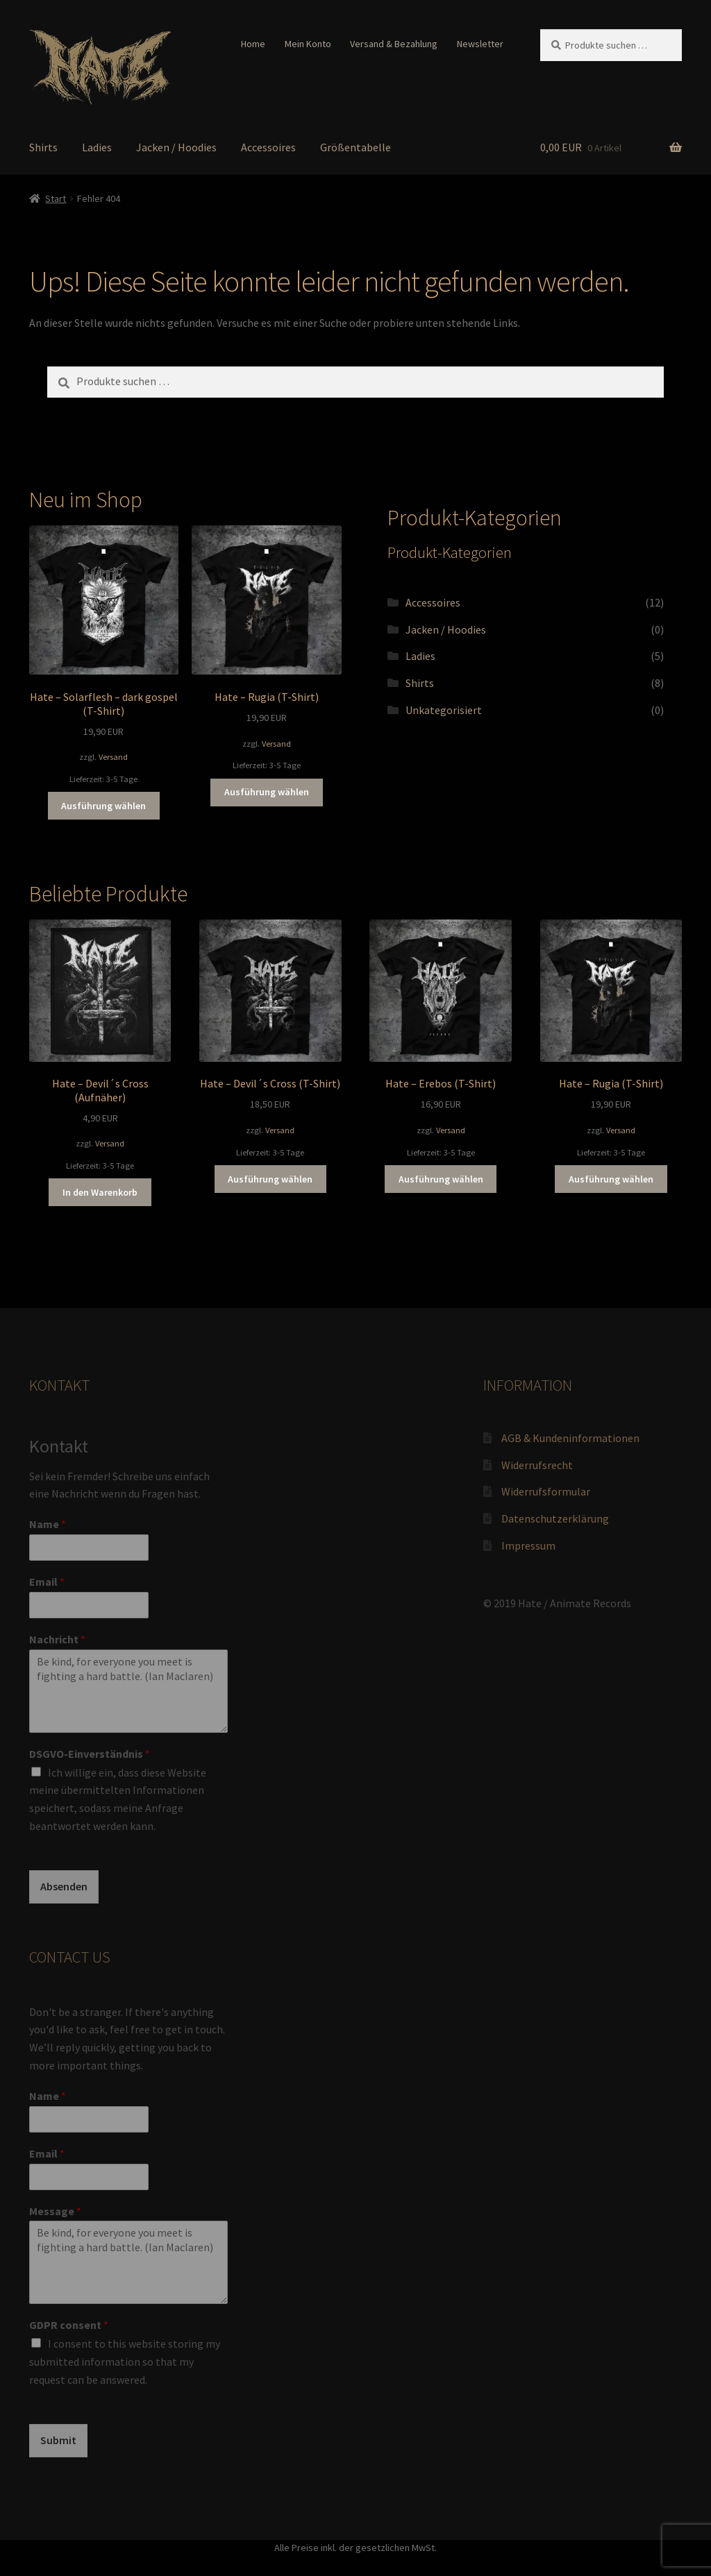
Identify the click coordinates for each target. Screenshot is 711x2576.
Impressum (528, 1545)
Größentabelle (355, 147)
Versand (113, 757)
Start (55, 198)
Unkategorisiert (443, 710)
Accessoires (268, 147)
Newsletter (480, 43)
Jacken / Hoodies (176, 147)
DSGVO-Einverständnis (89, 1754)
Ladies (97, 147)
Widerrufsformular (545, 1491)
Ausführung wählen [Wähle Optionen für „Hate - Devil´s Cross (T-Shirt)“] (270, 1179)
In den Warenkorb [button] (99, 1192)
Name (47, 1524)
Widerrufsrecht (537, 1465)
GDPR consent (68, 2325)
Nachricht (57, 1639)
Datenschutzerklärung (555, 1518)
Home (253, 43)
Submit (58, 2440)
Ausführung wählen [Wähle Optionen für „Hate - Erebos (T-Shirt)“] (441, 1179)
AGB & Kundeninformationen (570, 1438)
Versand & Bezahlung (393, 43)
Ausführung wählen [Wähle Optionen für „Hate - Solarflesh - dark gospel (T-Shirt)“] (103, 805)
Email (47, 1581)
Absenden (63, 1886)
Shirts (43, 147)
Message (55, 2211)
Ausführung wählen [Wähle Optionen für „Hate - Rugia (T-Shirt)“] (266, 792)
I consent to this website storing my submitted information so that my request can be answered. (124, 2362)
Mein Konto (308, 43)
